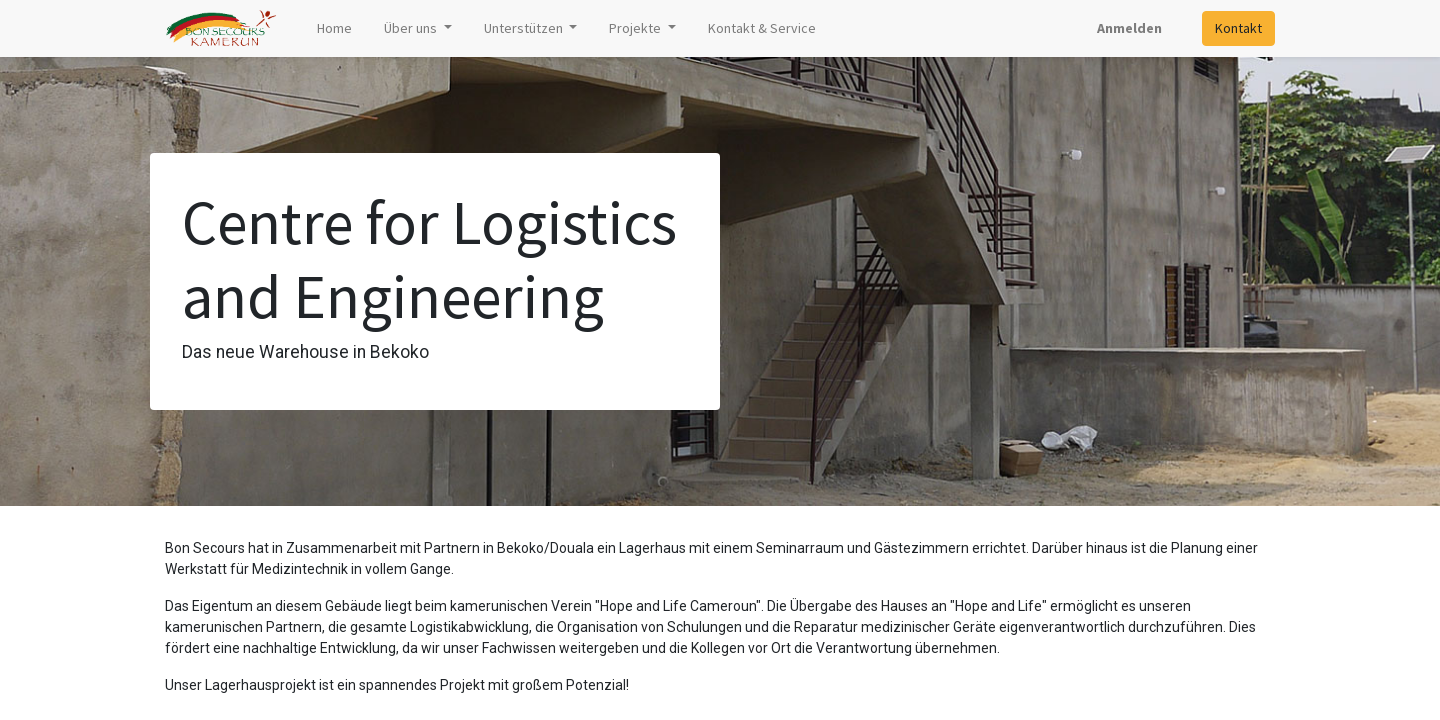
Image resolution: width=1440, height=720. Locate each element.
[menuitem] (334, 28)
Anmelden (1129, 28)
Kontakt (1238, 28)
